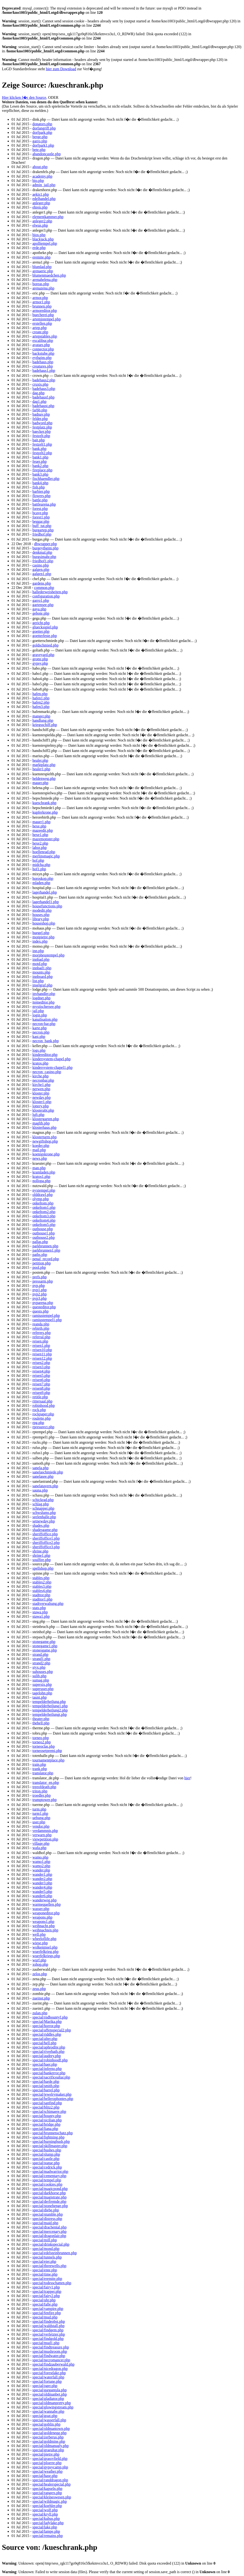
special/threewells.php (49, 2266)
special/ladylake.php (48, 2523)
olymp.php (40, 1199)
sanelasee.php (42, 1476)
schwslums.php (44, 1513)
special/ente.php (44, 2270)
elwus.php (40, 225)
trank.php (39, 1769)
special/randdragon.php (50, 2480)
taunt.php (39, 1697)
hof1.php (39, 869)
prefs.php (39, 1277)
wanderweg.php (44, 1900)
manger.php (41, 716)
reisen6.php (41, 1380)
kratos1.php (41, 1176)
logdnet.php (41, 998)
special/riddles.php (46, 2034)
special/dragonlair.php (49, 2236)
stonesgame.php (44, 1650)
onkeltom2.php (43, 1212)
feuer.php (39, 461)
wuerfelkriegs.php (46, 1956)
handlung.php (42, 720)
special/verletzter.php (48, 2334)
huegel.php (40, 933)
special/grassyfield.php (49, 2459)
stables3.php (41, 1586)
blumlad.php (41, 267)
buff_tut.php (41, 526)
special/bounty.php (46, 2116)
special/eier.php (44, 2261)
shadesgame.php (44, 1530)
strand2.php (41, 1663)
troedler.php (41, 1795)
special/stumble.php (47, 2214)
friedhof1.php (42, 561)
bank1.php (40, 457)
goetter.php (41, 631)
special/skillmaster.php (49, 2146)
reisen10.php (42, 1350)
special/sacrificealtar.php (51, 2077)
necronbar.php (43, 1080)
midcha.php (41, 865)
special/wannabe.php (48, 2411)
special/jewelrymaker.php (51, 2094)
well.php (39, 1934)
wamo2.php (41, 1866)
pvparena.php (42, 1303)
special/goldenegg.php (49, 2433)
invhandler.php (43, 994)
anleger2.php (42, 221)
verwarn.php (41, 1835)
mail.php (39, 1150)
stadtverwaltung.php (47, 1603)
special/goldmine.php (48, 2441)
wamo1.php (41, 1862)
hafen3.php (41, 707)
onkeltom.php (42, 1203)
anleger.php (41, 203)
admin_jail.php (43, 185)
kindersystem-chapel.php (51, 1059)
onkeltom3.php (43, 1216)
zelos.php (39, 1974)
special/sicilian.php (47, 2120)
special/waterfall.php (48, 2377)
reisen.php (40, 1341)
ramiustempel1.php (47, 1320)
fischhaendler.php (45, 479)
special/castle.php (45, 2159)
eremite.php (41, 257)
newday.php (41, 1097)
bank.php (39, 449)
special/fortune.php (47, 2381)
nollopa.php (41, 1181)
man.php (39, 1168)
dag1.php (39, 401)
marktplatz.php (43, 765)
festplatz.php (42, 427)
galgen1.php (41, 574)
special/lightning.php (48, 2137)
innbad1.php (41, 968)
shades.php (40, 1525)
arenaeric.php (42, 271)
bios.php (39, 235)
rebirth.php (40, 1328)
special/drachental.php (49, 2227)
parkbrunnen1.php (46, 1250)
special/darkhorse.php (49, 2193)
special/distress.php (47, 2219)
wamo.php (40, 1857)
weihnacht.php (43, 1926)
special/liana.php (45, 2129)
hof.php (38, 860)
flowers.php (41, 496)
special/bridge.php (46, 2124)
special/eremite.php (47, 2279)
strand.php (40, 1654)
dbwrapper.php (45, 544)
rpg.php (38, 1423)
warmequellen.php (46, 1904)
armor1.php (41, 302)
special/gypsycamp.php (50, 2467)
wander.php (41, 1870)
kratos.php (40, 1063)
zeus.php (39, 1989)
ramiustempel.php (46, 1315)
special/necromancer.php (51, 2360)
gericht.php (41, 623)
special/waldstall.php (48, 2326)
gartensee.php (42, 605)
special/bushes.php (46, 2150)
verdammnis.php (45, 1831)
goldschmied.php (45, 645)
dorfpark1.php (43, 145)
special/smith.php (45, 2086)
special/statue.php (46, 2163)
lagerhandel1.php (45, 902)
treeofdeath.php (44, 1787)
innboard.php (42, 977)
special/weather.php (47, 2471)
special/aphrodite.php (48, 2047)
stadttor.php (41, 1595)
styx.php (39, 1667)
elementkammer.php (47, 217)
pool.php (39, 1267)
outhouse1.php (43, 1233)
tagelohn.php (42, 1693)
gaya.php (39, 609)
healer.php (40, 760)
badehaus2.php (43, 380)
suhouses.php (42, 1672)
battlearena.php (44, 504)
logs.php (39, 1050)
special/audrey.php (46, 2056)
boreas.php (40, 284)
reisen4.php (41, 1371)
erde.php (39, 248)
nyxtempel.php (43, 1190)
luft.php (38, 1115)
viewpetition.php (45, 1839)
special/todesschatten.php (51, 2283)
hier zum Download (61, 69)
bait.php (38, 440)
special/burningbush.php (51, 2141)
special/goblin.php (46, 2424)
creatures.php (42, 366)
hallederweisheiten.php (50, 592)
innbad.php (41, 959)
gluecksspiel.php (45, 627)
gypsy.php (40, 663)
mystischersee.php (46, 1007)
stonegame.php (43, 1642)
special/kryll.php (45, 2514)
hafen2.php (41, 702)
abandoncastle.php (46, 154)
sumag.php (40, 1680)
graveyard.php (43, 655)
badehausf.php (43, 397)
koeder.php (40, 1146)
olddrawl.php (42, 1195)
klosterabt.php (43, 1110)
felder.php (40, 419)
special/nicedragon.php (50, 2369)
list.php (38, 981)
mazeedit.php (42, 830)
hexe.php (39, 826)
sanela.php (40, 1468)
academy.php (42, 176)
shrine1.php (41, 1555)
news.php (39, 1158)
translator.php (42, 1773)
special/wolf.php (45, 2510)
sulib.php (39, 1676)
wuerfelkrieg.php (45, 1951)
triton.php (39, 1791)
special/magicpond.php (50, 2189)
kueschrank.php (44, 803)
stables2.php (41, 1582)
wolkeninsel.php (44, 1947)
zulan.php (39, 2013)
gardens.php (41, 583)
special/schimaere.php (49, 2111)
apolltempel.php (44, 243)
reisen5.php (41, 1375)
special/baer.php (44, 2064)
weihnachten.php (45, 1930)
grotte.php (40, 659)
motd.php (39, 964)
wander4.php (42, 1887)
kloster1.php (41, 1102)
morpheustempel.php (48, 955)
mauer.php (40, 783)
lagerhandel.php (44, 892)
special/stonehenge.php (50, 2206)
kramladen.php (43, 1172)
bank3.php (40, 474)
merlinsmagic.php (46, 856)
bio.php (38, 181)
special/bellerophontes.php (52, 2099)
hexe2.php (40, 843)
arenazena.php (43, 288)
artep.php (39, 328)
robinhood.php (43, 1405)
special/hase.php (44, 2476)
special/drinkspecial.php (50, 2244)
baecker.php (41, 431)
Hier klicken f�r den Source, (24, 97)
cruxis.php (40, 384)
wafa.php (39, 1848)
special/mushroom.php (49, 2351)
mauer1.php (41, 822)
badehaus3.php (43, 389)
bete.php (39, 150)
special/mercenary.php (49, 2231)
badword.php (42, 423)
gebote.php (40, 613)
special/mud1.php (45, 2343)
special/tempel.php (46, 2180)
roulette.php (41, 1418)
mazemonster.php (45, 839)
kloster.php (40, 1093)
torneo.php (40, 1738)
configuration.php (46, 596)
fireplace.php (42, 470)
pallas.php (40, 1242)
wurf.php (39, 1960)
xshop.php (40, 1964)
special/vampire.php (47, 2309)
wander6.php (42, 1896)
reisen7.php (41, 1384)
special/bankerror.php (48, 2073)
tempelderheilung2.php (50, 1710)
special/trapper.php (46, 2291)
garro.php (39, 141)
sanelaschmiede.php (47, 1472)
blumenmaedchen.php (49, 275)
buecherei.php (43, 315)
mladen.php (41, 883)
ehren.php (40, 207)
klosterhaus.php (44, 1127)
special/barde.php (45, 2081)
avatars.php (41, 345)
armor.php (40, 298)
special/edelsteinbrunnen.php (54, 2253)
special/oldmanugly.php (50, 2446)
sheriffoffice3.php (46, 1547)
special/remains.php (47, 2536)
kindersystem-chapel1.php (52, 1067)
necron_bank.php (45, 1041)
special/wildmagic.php (49, 2501)
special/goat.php (44, 2416)
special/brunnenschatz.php (52, 2133)
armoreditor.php (44, 310)
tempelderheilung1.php (50, 1706)
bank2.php (40, 466)
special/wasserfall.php (49, 2420)
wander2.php (42, 1879)
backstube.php (43, 353)
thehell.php (41, 1723)
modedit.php (41, 910)
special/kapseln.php (47, 2488)
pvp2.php (39, 1294)
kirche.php (40, 1076)
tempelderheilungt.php (49, 1714)
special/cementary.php (49, 2176)
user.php (38, 1822)
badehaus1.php (43, 370)
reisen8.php (41, 1388)
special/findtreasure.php (50, 2347)
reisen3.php (41, 1367)
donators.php (42, 124)
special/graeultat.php (48, 2450)
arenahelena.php (44, 280)
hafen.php (40, 694)
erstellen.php (42, 323)
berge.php (39, 137)
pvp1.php (39, 1290)
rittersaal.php (42, 1401)
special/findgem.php (47, 2330)
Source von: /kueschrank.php (49, 2547)
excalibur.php (42, 340)
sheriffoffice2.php (46, 1543)
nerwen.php (41, 1089)
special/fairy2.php (46, 2296)
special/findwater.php (48, 2356)
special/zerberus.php (48, 2437)
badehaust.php (43, 406)
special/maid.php (45, 2223)
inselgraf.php (42, 985)
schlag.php (40, 1504)
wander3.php (42, 1883)
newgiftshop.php (45, 1141)
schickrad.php (43, 1500)
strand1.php (41, 1659)
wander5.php (42, 1892)
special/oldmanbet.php (49, 2394)
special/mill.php (44, 2240)
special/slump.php (46, 2154)
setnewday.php (43, 1521)
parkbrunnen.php (45, 1246)
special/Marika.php (47, 2021)
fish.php (38, 487)
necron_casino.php (46, 1072)
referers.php (41, 1333)
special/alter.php (44, 2039)
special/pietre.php (45, 2454)
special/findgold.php (48, 2339)
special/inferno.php (47, 2069)
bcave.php (40, 513)
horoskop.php (42, 878)
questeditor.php (44, 1307)
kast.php (38, 1036)
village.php (41, 1843)
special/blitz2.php (45, 2107)
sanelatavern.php (45, 1486)
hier (187, 1778)
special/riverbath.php (48, 2051)
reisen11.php (42, 1354)
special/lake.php (44, 2527)
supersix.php (42, 1684)
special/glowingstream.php (52, 2407)
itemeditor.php (43, 1002)
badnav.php (41, 414)
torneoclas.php (43, 1746)
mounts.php (41, 972)
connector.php (43, 349)
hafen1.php (41, 698)
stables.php (41, 1578)
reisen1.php (41, 1345)
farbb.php (39, 410)
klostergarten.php (45, 1119)
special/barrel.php (46, 2090)
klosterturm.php (44, 1137)
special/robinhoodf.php (50, 2060)
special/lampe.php (46, 2531)
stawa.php (40, 1612)
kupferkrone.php (45, 812)
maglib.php (41, 1123)
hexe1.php (40, 835)
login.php (39, 1015)
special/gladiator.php (48, 2399)
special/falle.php (44, 2304)
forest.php (40, 509)
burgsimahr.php (44, 557)
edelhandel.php (44, 199)
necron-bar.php (43, 1024)
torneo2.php (41, 1742)
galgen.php (40, 569)
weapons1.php (43, 1922)
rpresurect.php (43, 1427)
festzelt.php (41, 436)
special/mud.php (44, 2317)
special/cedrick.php (47, 2167)
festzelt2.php (42, 453)
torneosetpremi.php (47, 1751)
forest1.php (41, 517)
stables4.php (41, 1591)
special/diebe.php (45, 2210)
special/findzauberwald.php (53, 2364)
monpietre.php (43, 937)
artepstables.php (44, 336)
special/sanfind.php (47, 2103)
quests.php (40, 1311)
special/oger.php (44, 2386)
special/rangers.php (47, 2493)
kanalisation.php (44, 1019)
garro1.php (40, 600)
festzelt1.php (42, 444)
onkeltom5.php (43, 1225)
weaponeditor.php (46, 1913)
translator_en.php (45, 1782)
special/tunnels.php (47, 2257)
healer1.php (41, 769)
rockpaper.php (43, 1414)
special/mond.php (45, 2249)
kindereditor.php (44, 1055)
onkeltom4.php (43, 1220)
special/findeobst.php (48, 2321)
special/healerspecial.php (51, 2484)
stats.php (39, 1608)
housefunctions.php (47, 906)
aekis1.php (40, 194)
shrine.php (40, 1551)
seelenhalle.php (44, 1517)
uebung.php (41, 1818)
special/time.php (44, 2274)
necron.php (41, 1032)
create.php (40, 332)
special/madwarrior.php (50, 2171)
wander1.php (42, 1874)
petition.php (41, 1263)
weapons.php (42, 1917)
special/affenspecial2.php (51, 2030)
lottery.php (40, 1106)
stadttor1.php (42, 1599)
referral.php (41, 1337)
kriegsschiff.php (44, 725)
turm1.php (40, 1813)
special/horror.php (46, 2026)
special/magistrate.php (49, 2197)
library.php (40, 919)
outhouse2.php (43, 1237)
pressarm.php (42, 1281)
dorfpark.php (42, 132)
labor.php (39, 847)
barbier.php (41, 491)
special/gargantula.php (49, 2390)
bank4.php (40, 483)
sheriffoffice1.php (46, 1538)
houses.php (41, 915)
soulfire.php (41, 1560)
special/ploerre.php (46, 2463)
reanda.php (40, 1324)
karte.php (39, 1028)
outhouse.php (42, 1229)
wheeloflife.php (44, 1939)
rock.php (39, 1410)
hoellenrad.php (43, 852)
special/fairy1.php (46, 2287)
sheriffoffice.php (45, 1534)
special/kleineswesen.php (51, 2497)
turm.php (39, 1809)
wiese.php (40, 1943)
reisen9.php (41, 1393)
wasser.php (40, 1909)
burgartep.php (43, 530)
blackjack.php (43, 239)
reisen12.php (42, 1358)
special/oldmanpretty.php (51, 2403)
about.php (40, 167)
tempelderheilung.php (49, 1702)
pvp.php (38, 1285)
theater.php (40, 1719)
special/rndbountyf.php (50, 2017)
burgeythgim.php (45, 548)
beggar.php (40, 521)
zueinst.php (41, 1998)
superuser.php (42, 1689)
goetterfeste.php (44, 636)
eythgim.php (41, 358)
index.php (40, 941)
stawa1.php (41, 1616)
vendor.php (41, 1826)
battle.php (40, 500)
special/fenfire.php (46, 2313)
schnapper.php (43, 1508)
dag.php (38, 393)
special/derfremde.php (49, 2201)
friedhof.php (41, 534)
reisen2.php (41, 1363)
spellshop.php (42, 1568)
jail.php (38, 1011)
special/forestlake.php (49, 2373)
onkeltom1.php (43, 1207)
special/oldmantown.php (51, 2429)
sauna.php (40, 1490)
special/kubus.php (46, 2518)
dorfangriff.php (44, 128)
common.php (44, 588)
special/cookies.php (47, 2184)
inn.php (38, 951)
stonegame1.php (44, 1646)
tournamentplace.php (48, 1760)
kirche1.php (41, 1085)
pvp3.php (39, 1298)
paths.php (39, 1255)
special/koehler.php (47, 2506)
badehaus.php (42, 362)
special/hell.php (44, 2043)
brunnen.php (41, 306)
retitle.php (40, 1397)
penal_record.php (45, 1259)
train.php (39, 1764)
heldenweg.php (44, 778)
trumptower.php (44, 1800)
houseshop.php (43, 923)
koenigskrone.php (46, 1154)
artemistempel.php (46, 319)
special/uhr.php (44, 2300)
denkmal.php (42, 552)
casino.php (40, 565)
